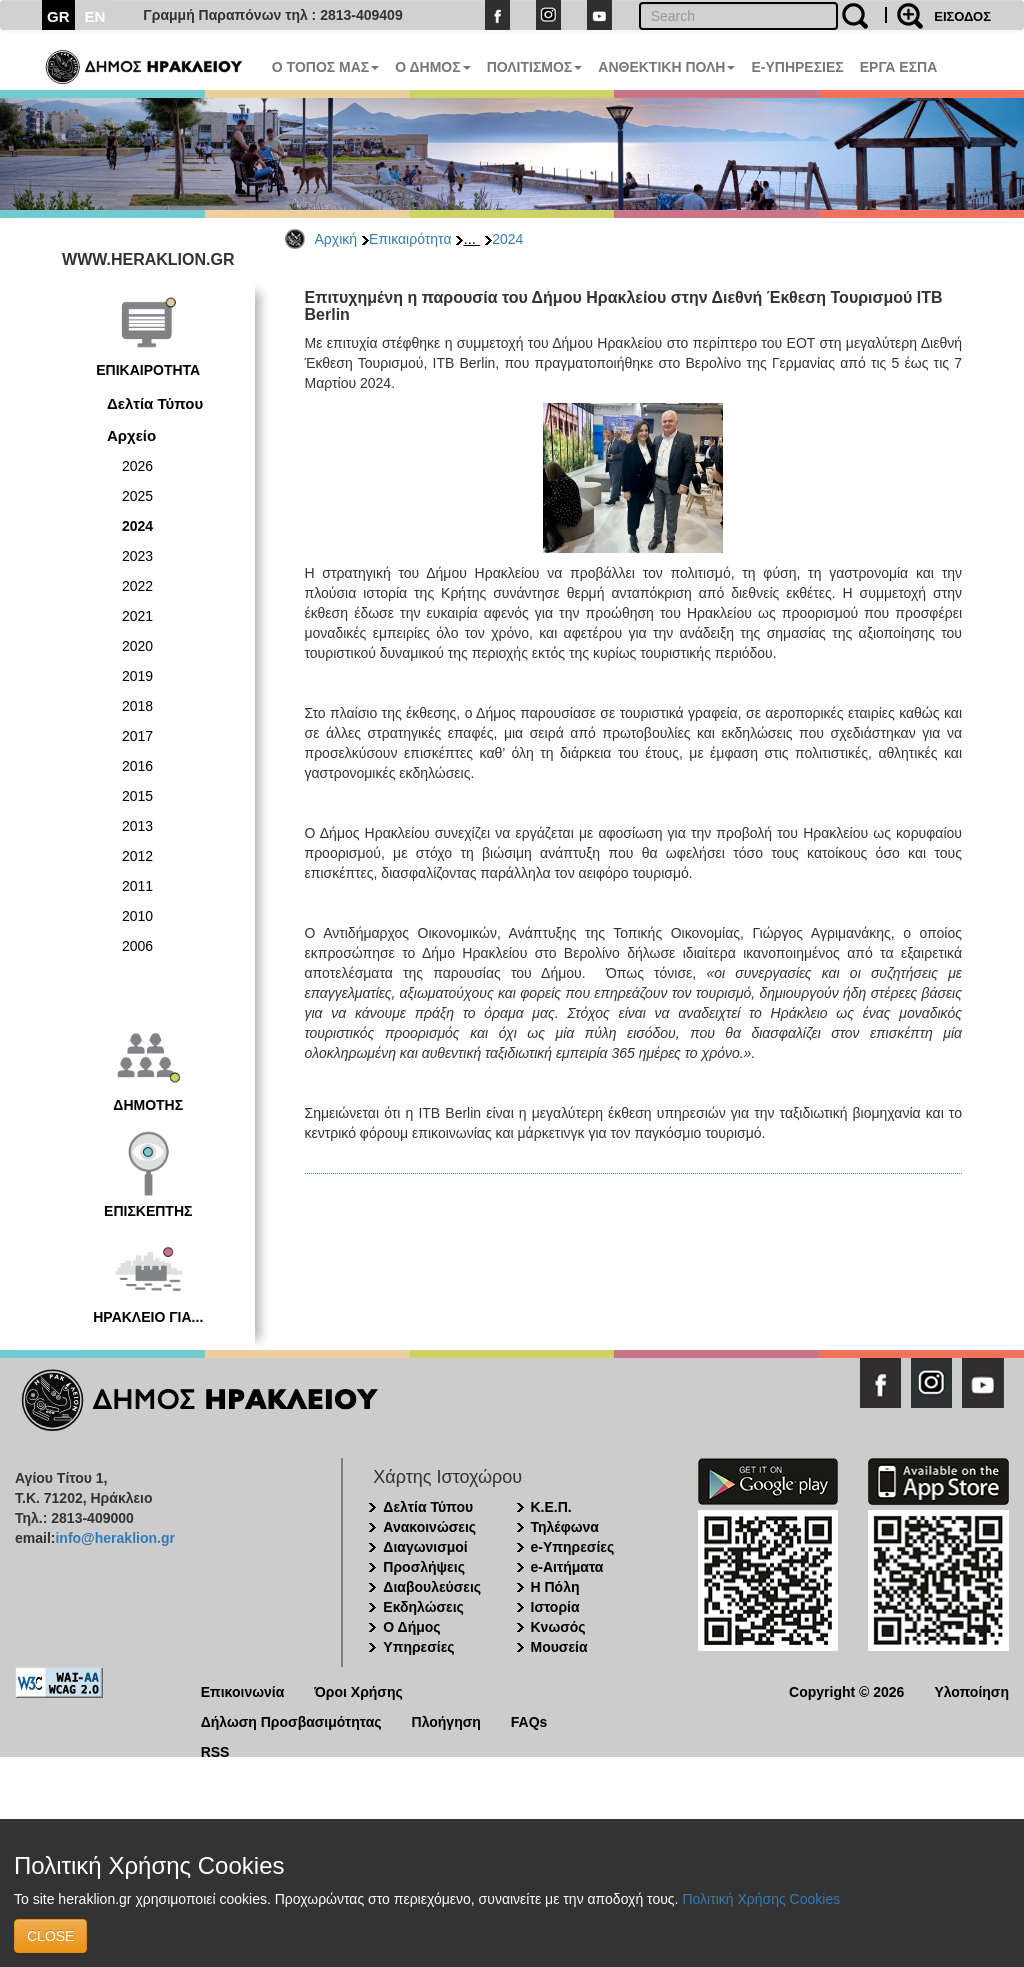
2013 (137, 826)
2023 (137, 556)
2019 (137, 676)
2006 (137, 946)
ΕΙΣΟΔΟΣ (962, 16)
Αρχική (336, 239)
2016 (137, 766)
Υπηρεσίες (418, 1647)
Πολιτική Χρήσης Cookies (761, 1899)
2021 (137, 616)
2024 (507, 239)
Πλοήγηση (446, 1720)
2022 (137, 586)
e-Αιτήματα (567, 1567)
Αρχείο (131, 435)
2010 (137, 916)
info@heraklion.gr (114, 1538)
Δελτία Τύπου (155, 403)
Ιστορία (555, 1607)
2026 (137, 466)
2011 (137, 886)
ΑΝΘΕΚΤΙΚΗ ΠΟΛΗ (666, 67)
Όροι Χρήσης (358, 1690)
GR (58, 16)
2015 (137, 796)
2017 (137, 736)
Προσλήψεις (424, 1567)
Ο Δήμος (411, 1627)
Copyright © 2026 (846, 1690)
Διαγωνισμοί (425, 1547)
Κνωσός (558, 1627)
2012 (137, 856)
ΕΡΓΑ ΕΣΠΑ (899, 67)
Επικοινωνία (243, 1690)
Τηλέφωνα (565, 1527)
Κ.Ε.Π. (551, 1507)
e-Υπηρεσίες (573, 1547)
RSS (215, 1750)
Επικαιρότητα (410, 239)
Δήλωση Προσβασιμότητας (291, 1720)
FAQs (529, 1720)
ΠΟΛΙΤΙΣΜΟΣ (535, 67)
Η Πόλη (555, 1587)
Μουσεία (559, 1647)
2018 (137, 706)
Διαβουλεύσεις (432, 1587)
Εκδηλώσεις (423, 1607)
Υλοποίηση (971, 1690)
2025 (137, 496)
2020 (137, 646)
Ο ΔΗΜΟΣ (432, 67)
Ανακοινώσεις (429, 1527)
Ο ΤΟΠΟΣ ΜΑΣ (325, 67)
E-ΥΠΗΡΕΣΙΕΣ (797, 67)
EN (95, 16)
